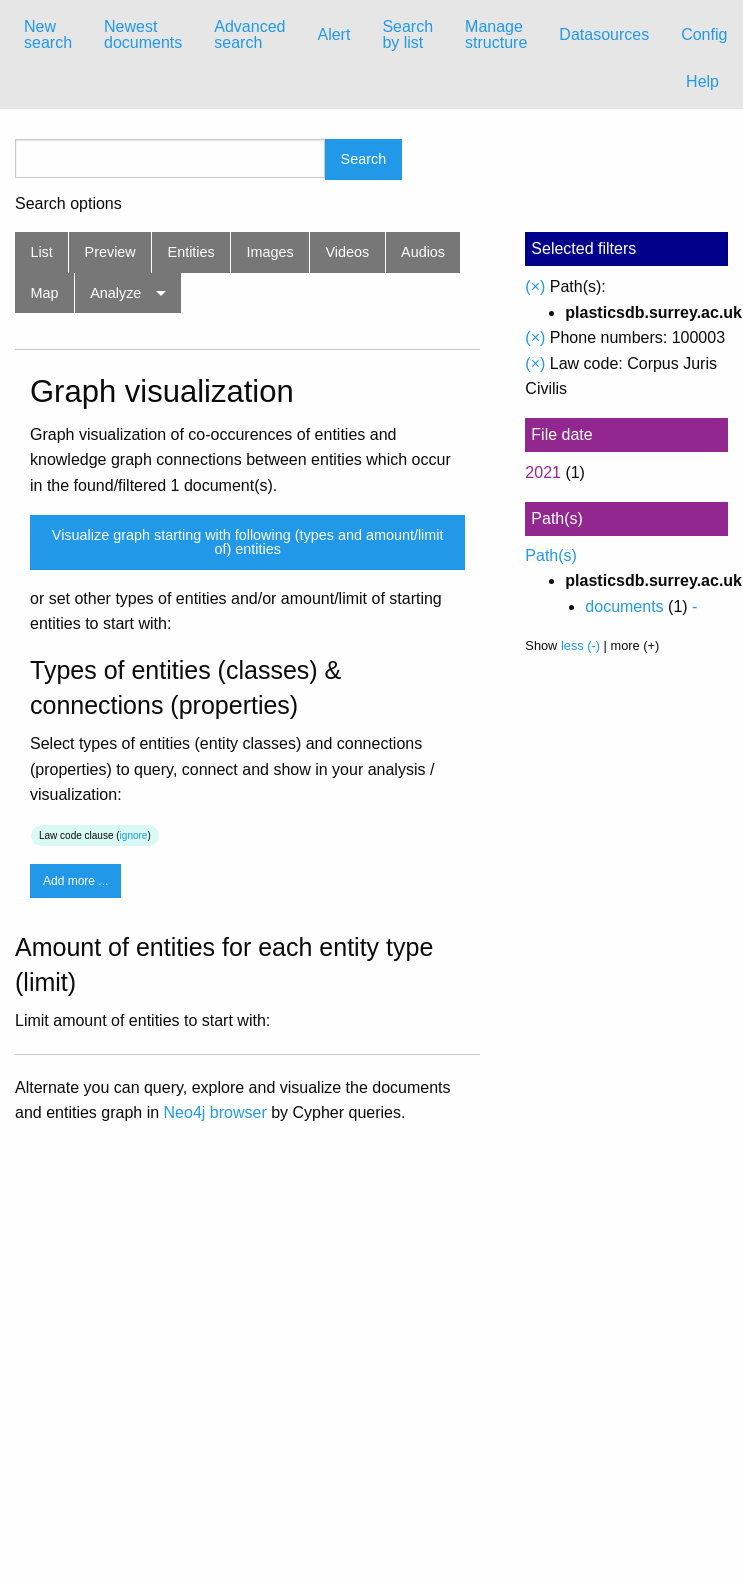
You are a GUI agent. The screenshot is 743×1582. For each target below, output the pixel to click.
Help (702, 81)
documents (624, 606)
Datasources (604, 34)
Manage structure (496, 34)
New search (48, 34)
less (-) (580, 645)
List (41, 252)
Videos (348, 252)
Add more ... (75, 881)
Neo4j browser (215, 1112)
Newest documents (143, 34)
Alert (333, 34)
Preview (110, 252)
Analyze (115, 293)
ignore (134, 835)
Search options (68, 204)
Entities (191, 252)
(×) (535, 286)
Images (270, 252)
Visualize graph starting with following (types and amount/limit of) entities (248, 542)
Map (44, 293)
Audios (423, 252)
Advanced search (249, 34)
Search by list (407, 34)
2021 (543, 472)
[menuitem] (48, 35)
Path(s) (551, 555)
